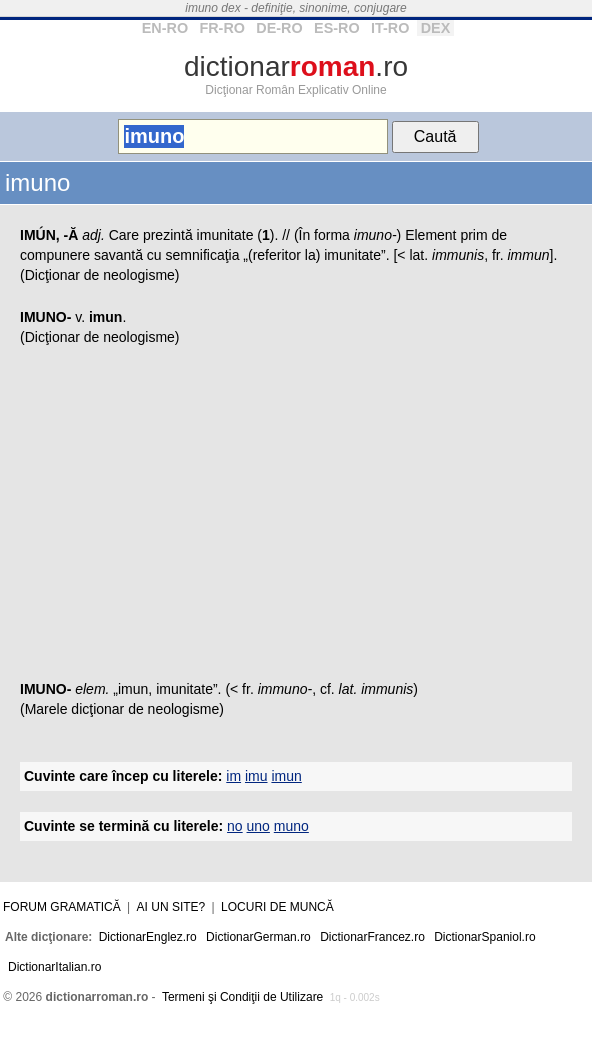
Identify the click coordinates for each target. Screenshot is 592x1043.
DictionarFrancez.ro (372, 937)
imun (286, 776)
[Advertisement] (296, 519)
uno (258, 826)
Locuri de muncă (277, 907)
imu (256, 776)
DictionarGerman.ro (258, 937)
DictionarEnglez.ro (148, 937)
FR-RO (222, 28)
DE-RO (279, 28)
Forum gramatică (62, 907)
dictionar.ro (296, 66)
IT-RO (390, 28)
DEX (436, 28)
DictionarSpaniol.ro (484, 937)
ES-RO (337, 28)
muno (291, 826)
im (233, 776)
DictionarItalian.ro (54, 967)
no (235, 826)
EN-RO (165, 28)
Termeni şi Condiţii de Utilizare (242, 997)
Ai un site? (171, 907)
